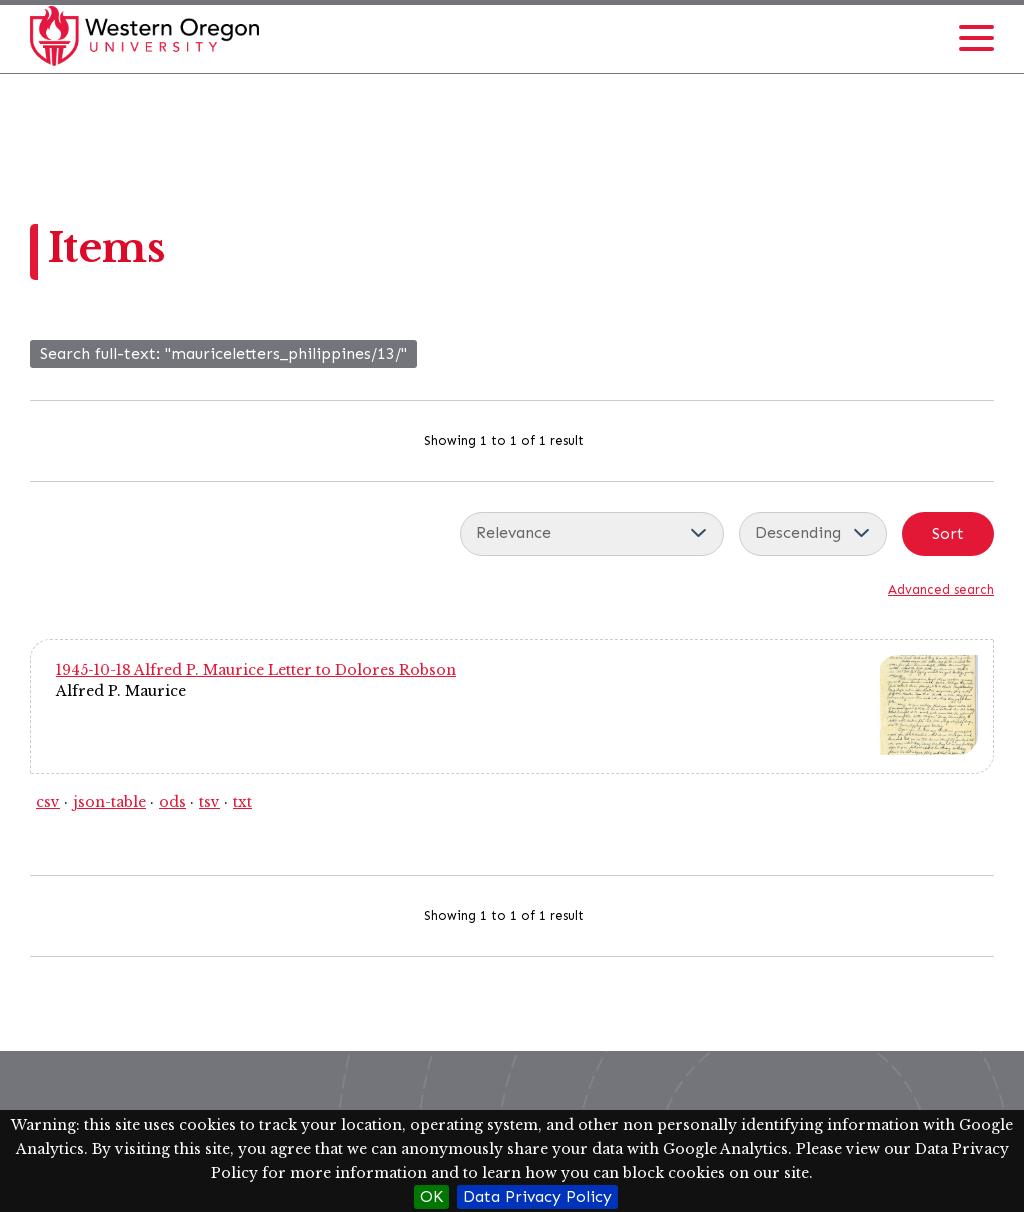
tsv (209, 802)
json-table (109, 802)
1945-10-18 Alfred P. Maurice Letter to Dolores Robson (256, 670)
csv (48, 802)
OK (431, 1196)
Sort (948, 533)
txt (242, 802)
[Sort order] (813, 534)
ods (172, 802)
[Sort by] (592, 534)
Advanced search (941, 589)
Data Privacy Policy (537, 1196)
